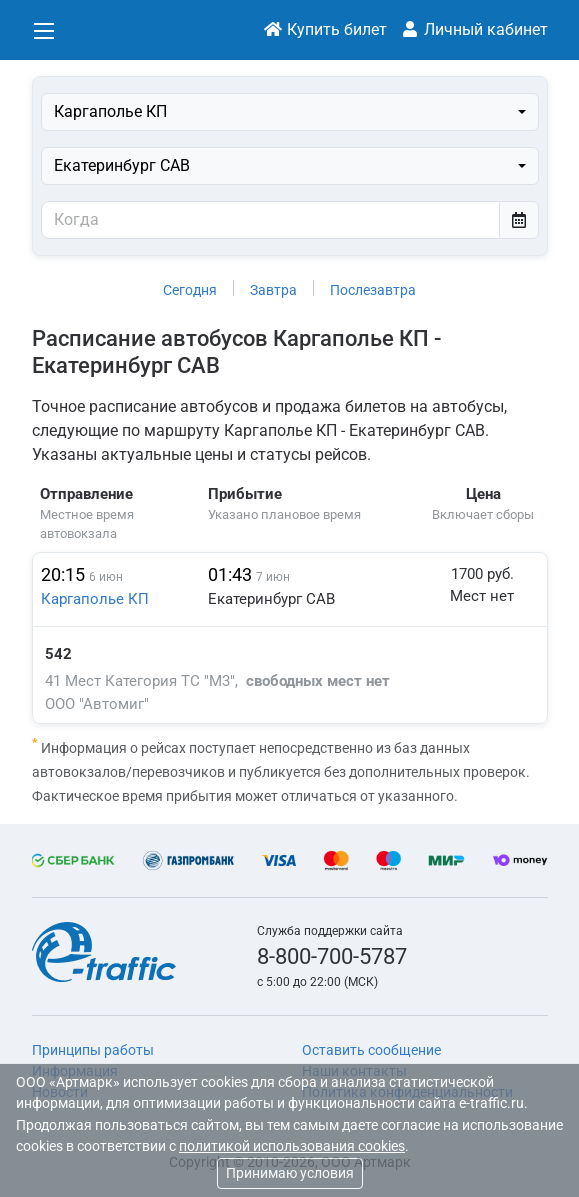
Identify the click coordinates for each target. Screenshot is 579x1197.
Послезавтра (373, 290)
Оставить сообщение (371, 1050)
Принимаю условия (290, 1173)
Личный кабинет (474, 29)
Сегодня (190, 290)
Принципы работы (93, 1050)
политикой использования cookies (292, 1146)
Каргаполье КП (95, 599)
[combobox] (290, 112)
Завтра (273, 290)
